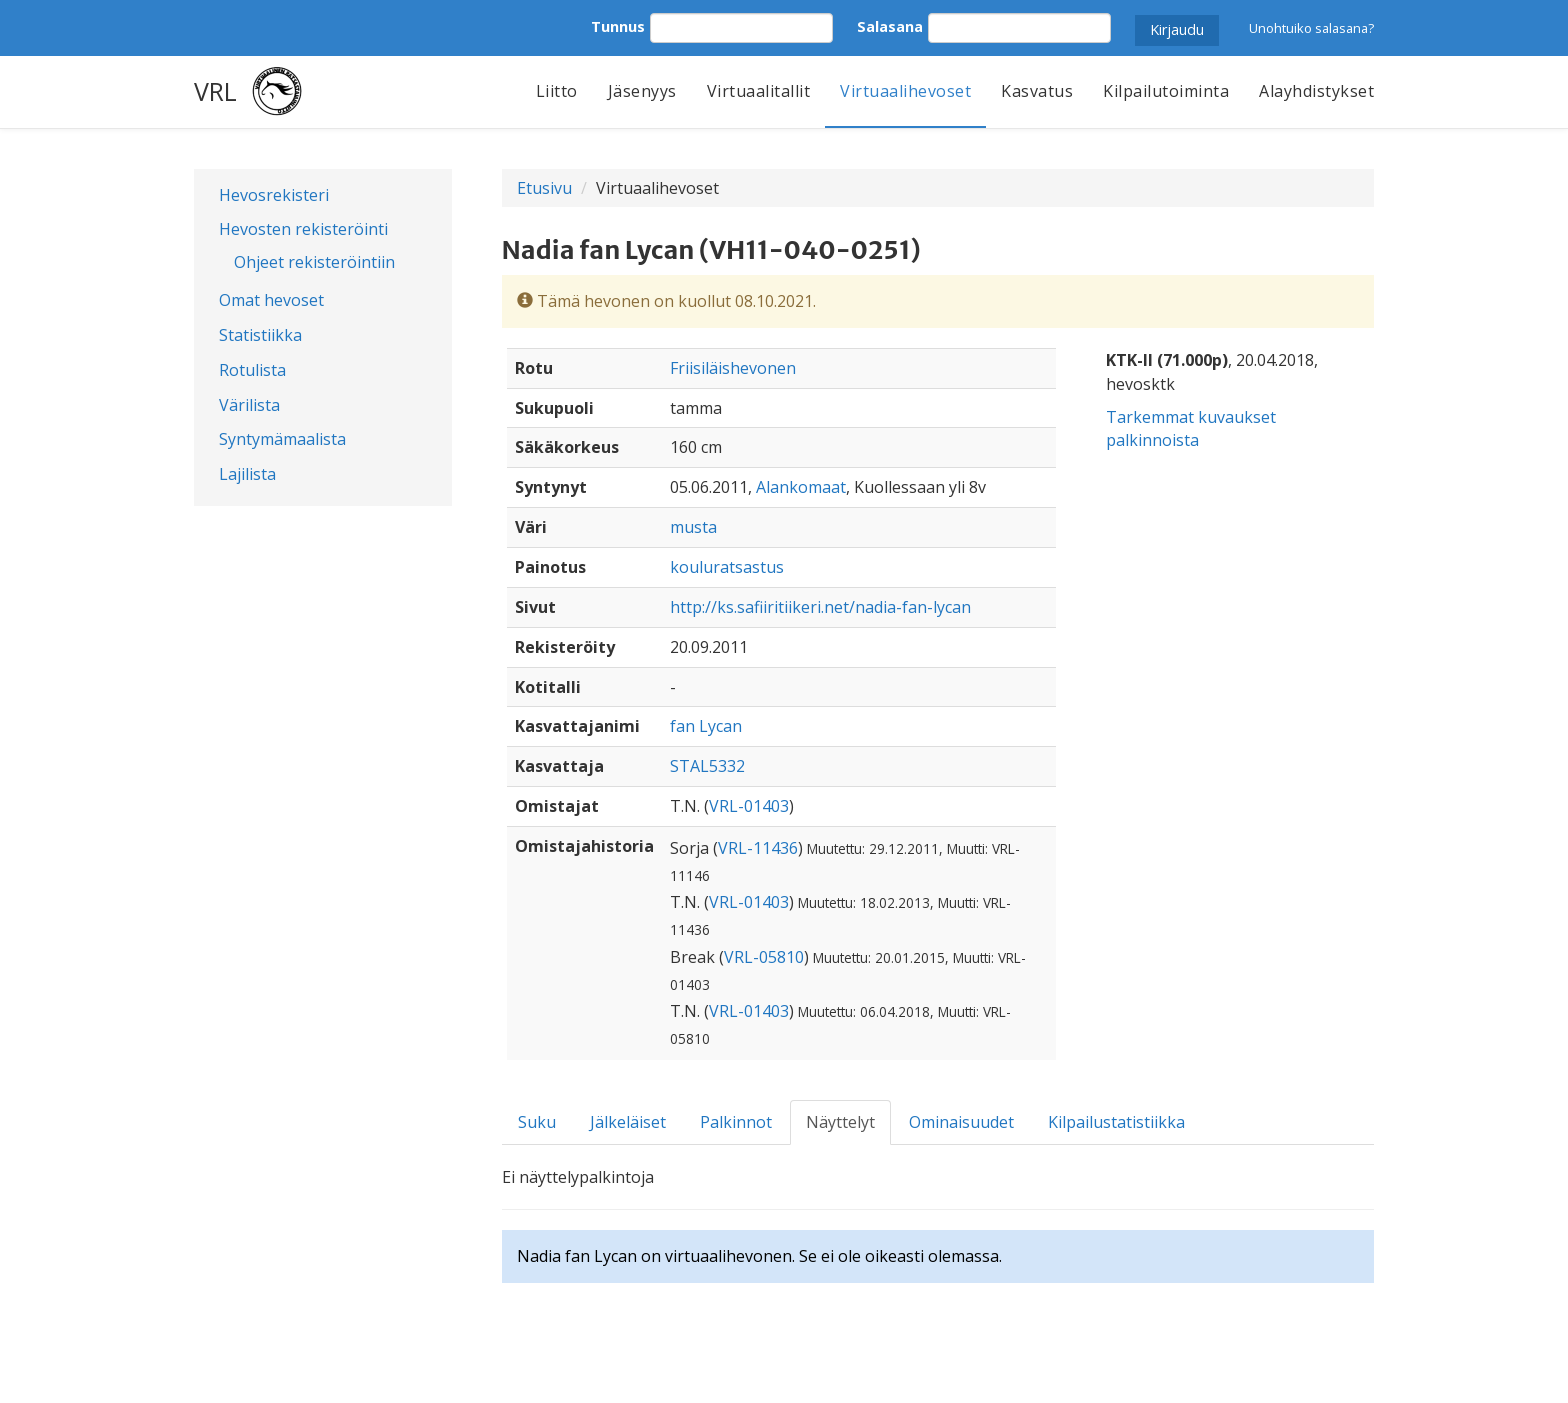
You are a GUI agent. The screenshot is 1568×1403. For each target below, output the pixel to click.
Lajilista (247, 474)
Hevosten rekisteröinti (303, 229)
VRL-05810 (764, 957)
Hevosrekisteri (274, 195)
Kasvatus (1037, 91)
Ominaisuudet (961, 1122)
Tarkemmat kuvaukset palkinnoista (1191, 428)
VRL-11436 (758, 848)
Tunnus (618, 26)
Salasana (890, 26)
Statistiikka (260, 335)
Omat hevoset (271, 300)
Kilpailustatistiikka (1116, 1122)
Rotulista (252, 370)
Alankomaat (801, 487)
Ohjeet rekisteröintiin (314, 262)
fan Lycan (706, 726)
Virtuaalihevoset (905, 91)
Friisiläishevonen (733, 368)
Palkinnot (736, 1122)
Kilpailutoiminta (1166, 91)
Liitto (557, 91)
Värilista (249, 405)
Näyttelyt (840, 1122)
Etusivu (544, 188)
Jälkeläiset (628, 1122)
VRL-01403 (749, 806)
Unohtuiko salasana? (1311, 28)
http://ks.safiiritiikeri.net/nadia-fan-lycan (820, 607)
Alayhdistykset (1316, 91)
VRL (215, 91)
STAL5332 (707, 766)
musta (693, 527)
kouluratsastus (727, 567)
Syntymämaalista (282, 439)
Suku (537, 1122)
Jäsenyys (642, 91)
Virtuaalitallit (759, 91)
